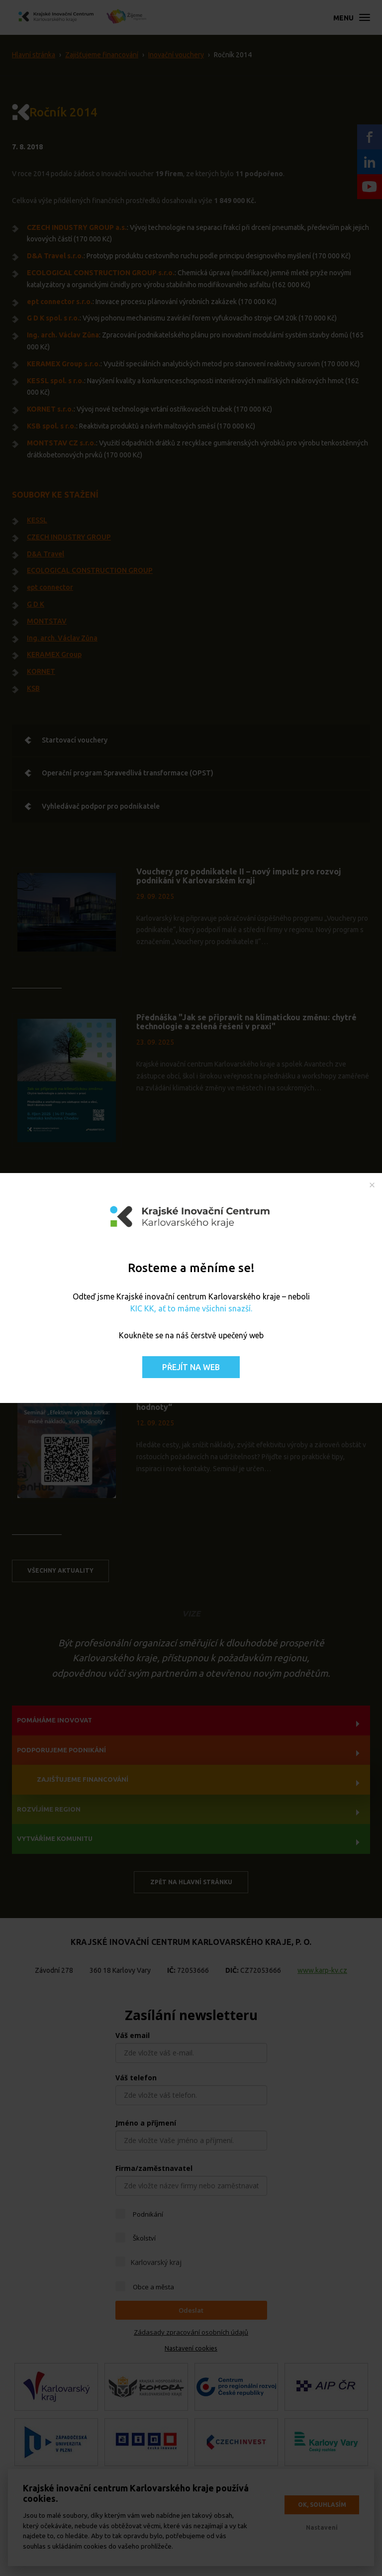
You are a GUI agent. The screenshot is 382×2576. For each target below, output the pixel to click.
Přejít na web (191, 1367)
